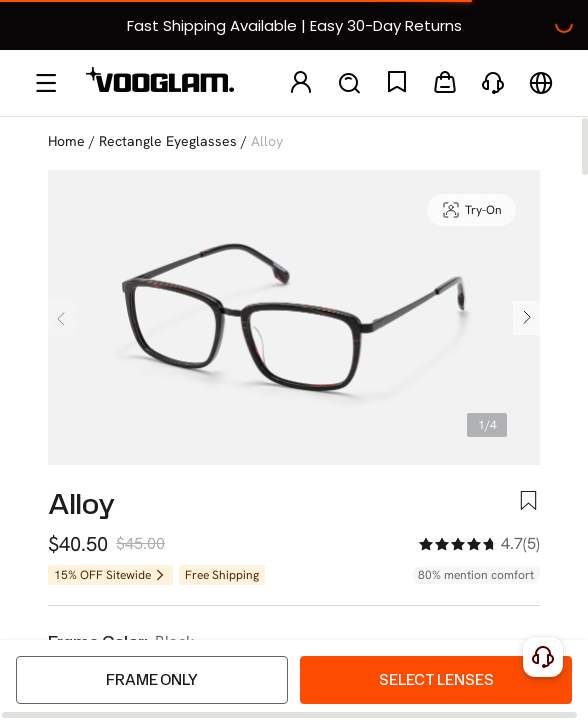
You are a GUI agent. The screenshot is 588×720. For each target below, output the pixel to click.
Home (66, 141)
